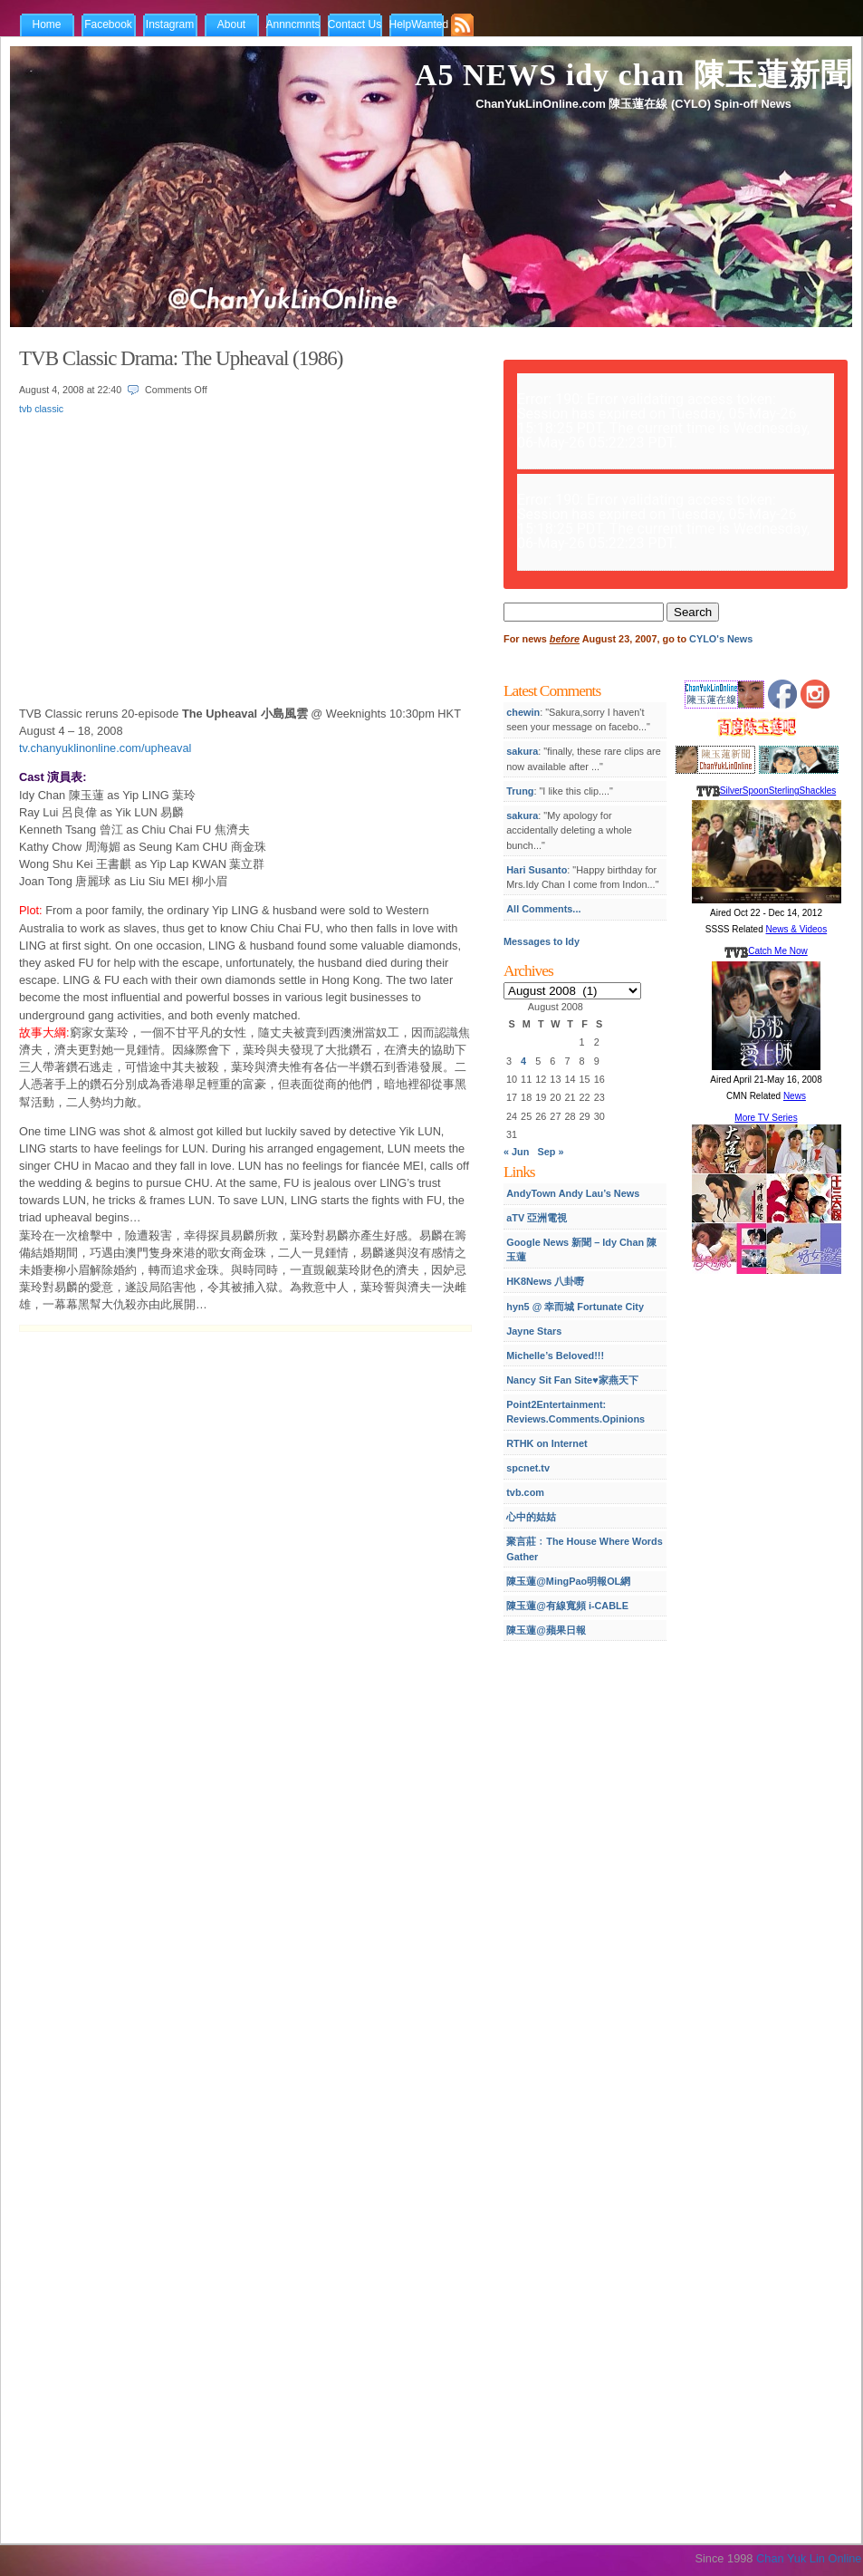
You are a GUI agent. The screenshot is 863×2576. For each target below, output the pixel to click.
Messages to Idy (541, 941)
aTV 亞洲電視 (536, 1217)
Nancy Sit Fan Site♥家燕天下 (572, 1380)
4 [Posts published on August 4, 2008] (523, 1061)
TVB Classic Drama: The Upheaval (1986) (180, 358)
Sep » (551, 1151)
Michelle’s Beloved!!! (555, 1355)
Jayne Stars (533, 1331)
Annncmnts (293, 24)
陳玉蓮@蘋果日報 (546, 1630)
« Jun (516, 1151)
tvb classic (41, 408)
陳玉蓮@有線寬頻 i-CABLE (567, 1605)
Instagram (170, 24)
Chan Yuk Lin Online (808, 2558)
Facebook (108, 24)
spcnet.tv (528, 1467)
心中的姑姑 (531, 1516)
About (231, 24)
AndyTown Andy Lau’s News (572, 1193)
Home (46, 24)
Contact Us (354, 24)
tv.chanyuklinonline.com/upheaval (105, 748)
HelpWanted (419, 24)
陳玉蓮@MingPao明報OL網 (568, 1581)
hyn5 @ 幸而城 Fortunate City (575, 1306)
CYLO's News (721, 638)
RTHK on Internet (546, 1443)
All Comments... (543, 908)
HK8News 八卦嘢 (545, 1281)
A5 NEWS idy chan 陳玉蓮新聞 (633, 75)
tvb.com (525, 1492)
